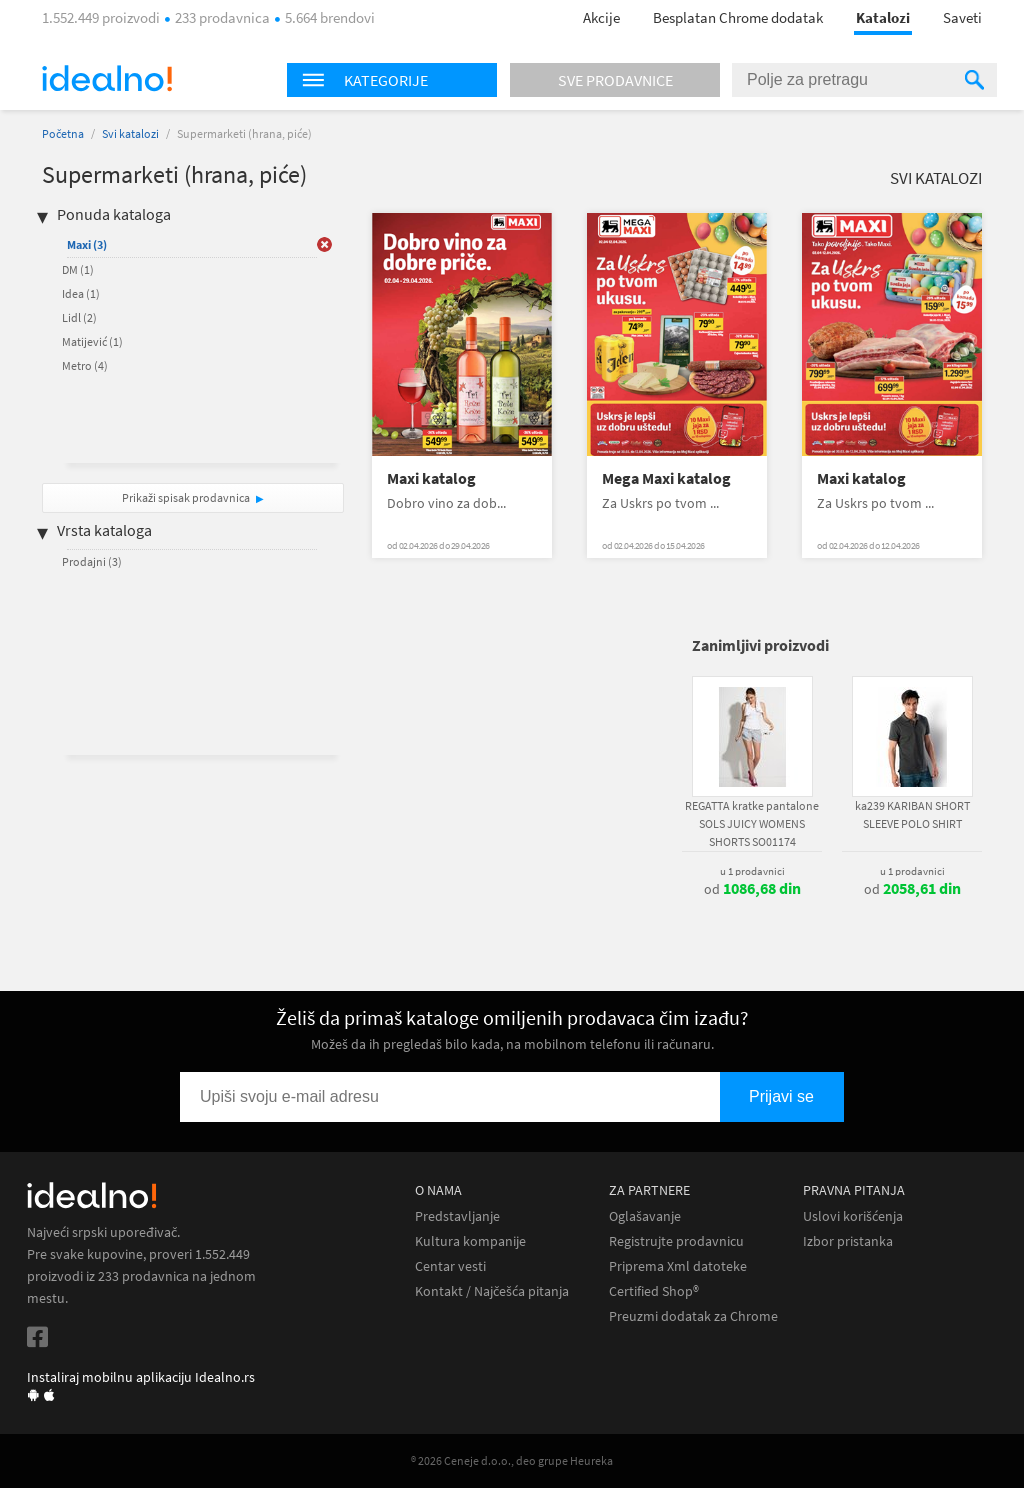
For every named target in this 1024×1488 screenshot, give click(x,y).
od (752, 889)
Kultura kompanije (470, 1241)
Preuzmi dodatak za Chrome (693, 1316)
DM (78, 269)
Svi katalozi (130, 133)
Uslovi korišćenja (853, 1216)
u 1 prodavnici (752, 871)
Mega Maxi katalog (666, 478)
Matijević (92, 341)
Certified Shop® (654, 1291)
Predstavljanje (457, 1216)
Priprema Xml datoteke (678, 1266)
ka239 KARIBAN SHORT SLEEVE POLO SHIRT (912, 814)
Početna (63, 133)
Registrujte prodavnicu (676, 1241)
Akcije (601, 17)
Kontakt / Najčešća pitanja (492, 1291)
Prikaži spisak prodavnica (186, 497)
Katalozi (883, 17)
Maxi (87, 244)
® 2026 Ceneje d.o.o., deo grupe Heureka (512, 1460)
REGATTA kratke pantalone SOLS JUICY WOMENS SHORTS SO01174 (752, 823)
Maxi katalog (431, 478)
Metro (85, 365)
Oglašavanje (645, 1216)
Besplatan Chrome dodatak (738, 17)
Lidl (79, 317)
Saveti (962, 17)
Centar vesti (450, 1266)
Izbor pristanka (848, 1241)
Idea (81, 293)
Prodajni (92, 561)
